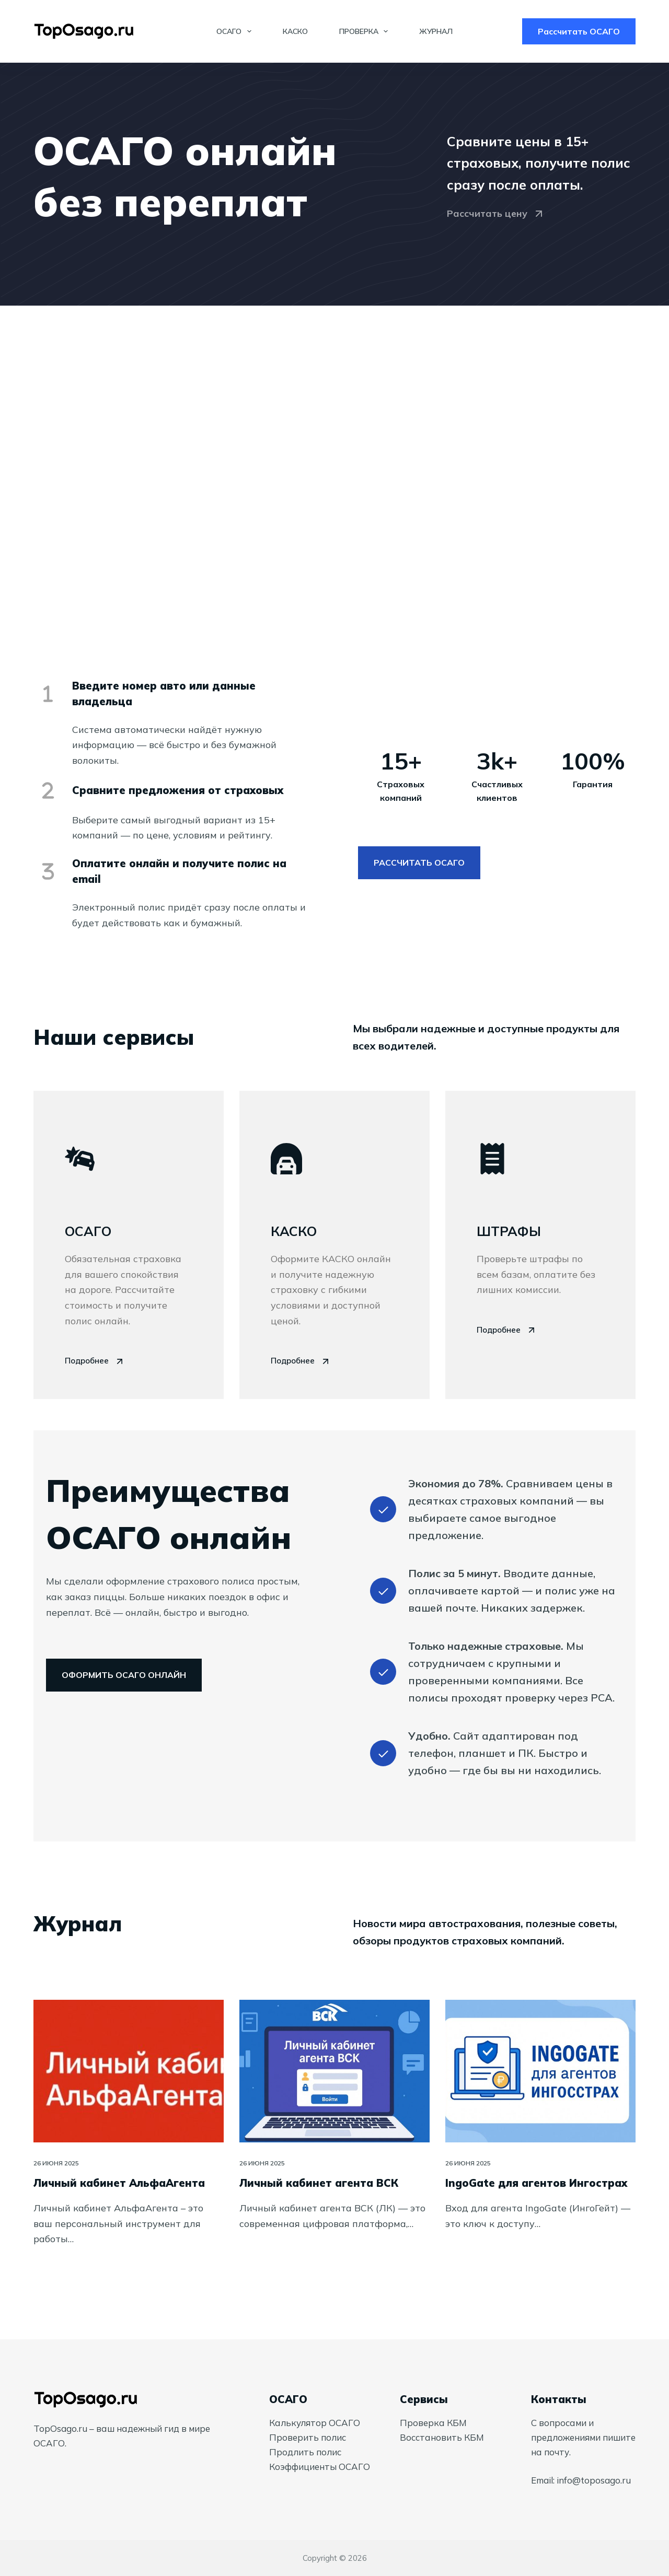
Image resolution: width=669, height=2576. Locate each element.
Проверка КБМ (433, 2422)
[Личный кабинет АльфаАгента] (128, 2071)
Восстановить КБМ (442, 2437)
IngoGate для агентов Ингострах (536, 2182)
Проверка (366, 31)
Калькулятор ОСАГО (314, 2422)
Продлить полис (305, 2451)
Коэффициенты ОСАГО (319, 2466)
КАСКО (295, 31)
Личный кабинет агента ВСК (318, 2182)
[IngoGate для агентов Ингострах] (540, 2071)
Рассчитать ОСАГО (579, 31)
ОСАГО (236, 31)
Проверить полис (307, 2437)
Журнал (436, 31)
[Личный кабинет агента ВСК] (334, 2071)
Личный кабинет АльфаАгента (119, 2182)
